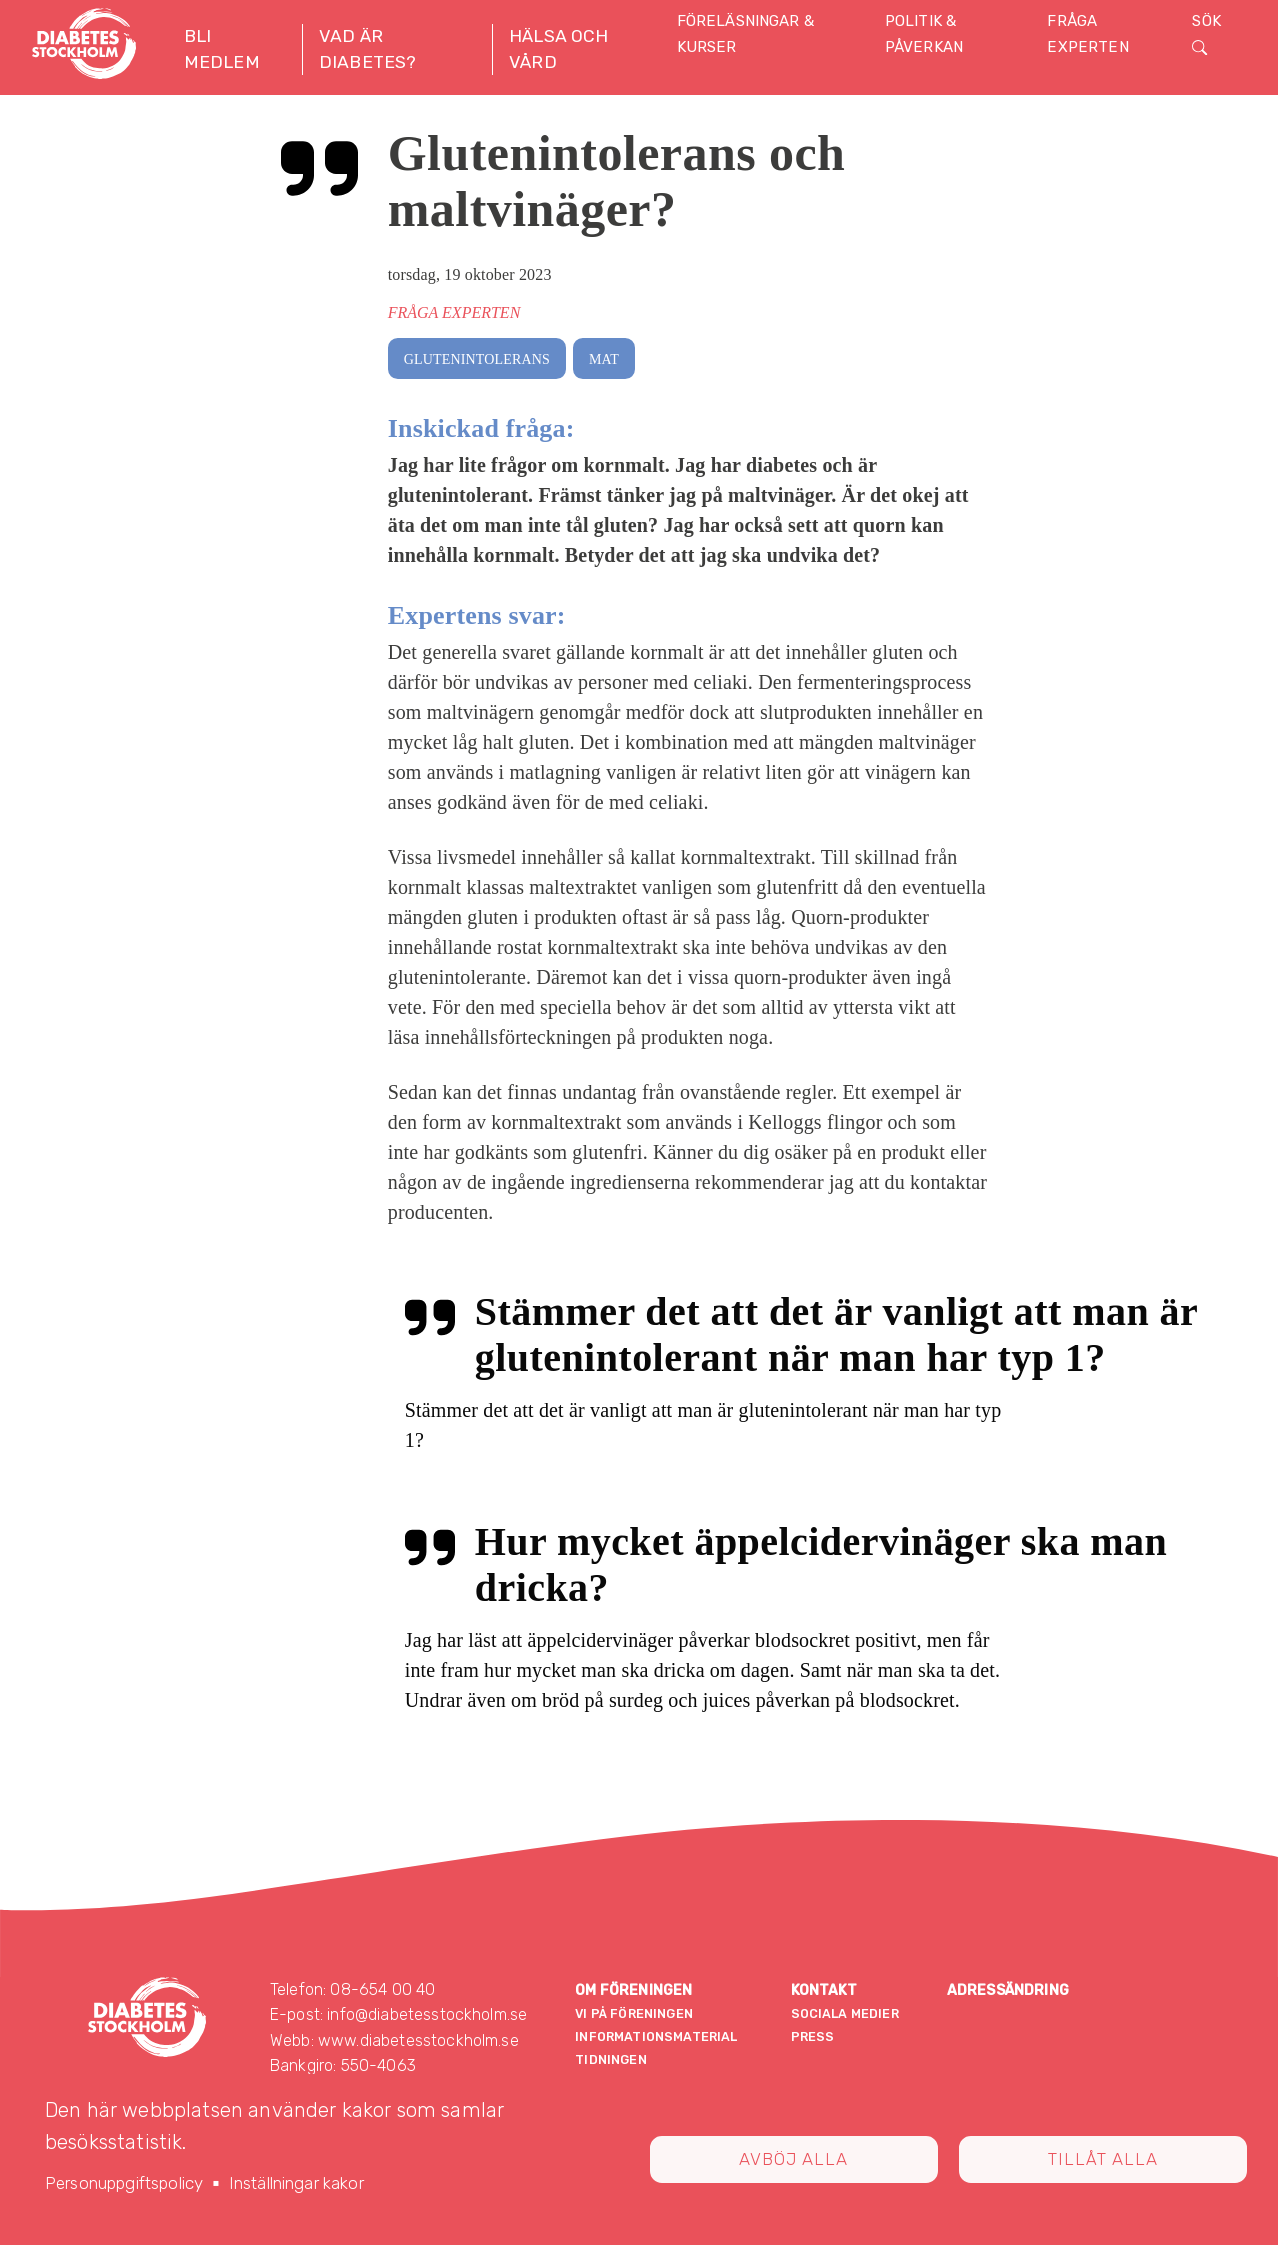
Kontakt (824, 1990)
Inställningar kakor (296, 2183)
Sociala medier (845, 2013)
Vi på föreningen (634, 2013)
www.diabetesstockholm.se (418, 2040)
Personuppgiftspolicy (124, 2183)
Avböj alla (793, 2159)
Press (813, 2036)
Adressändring (1008, 1990)
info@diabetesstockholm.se (427, 2014)
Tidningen (610, 2059)
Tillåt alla (1103, 2159)
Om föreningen (633, 1990)
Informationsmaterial (656, 2036)
